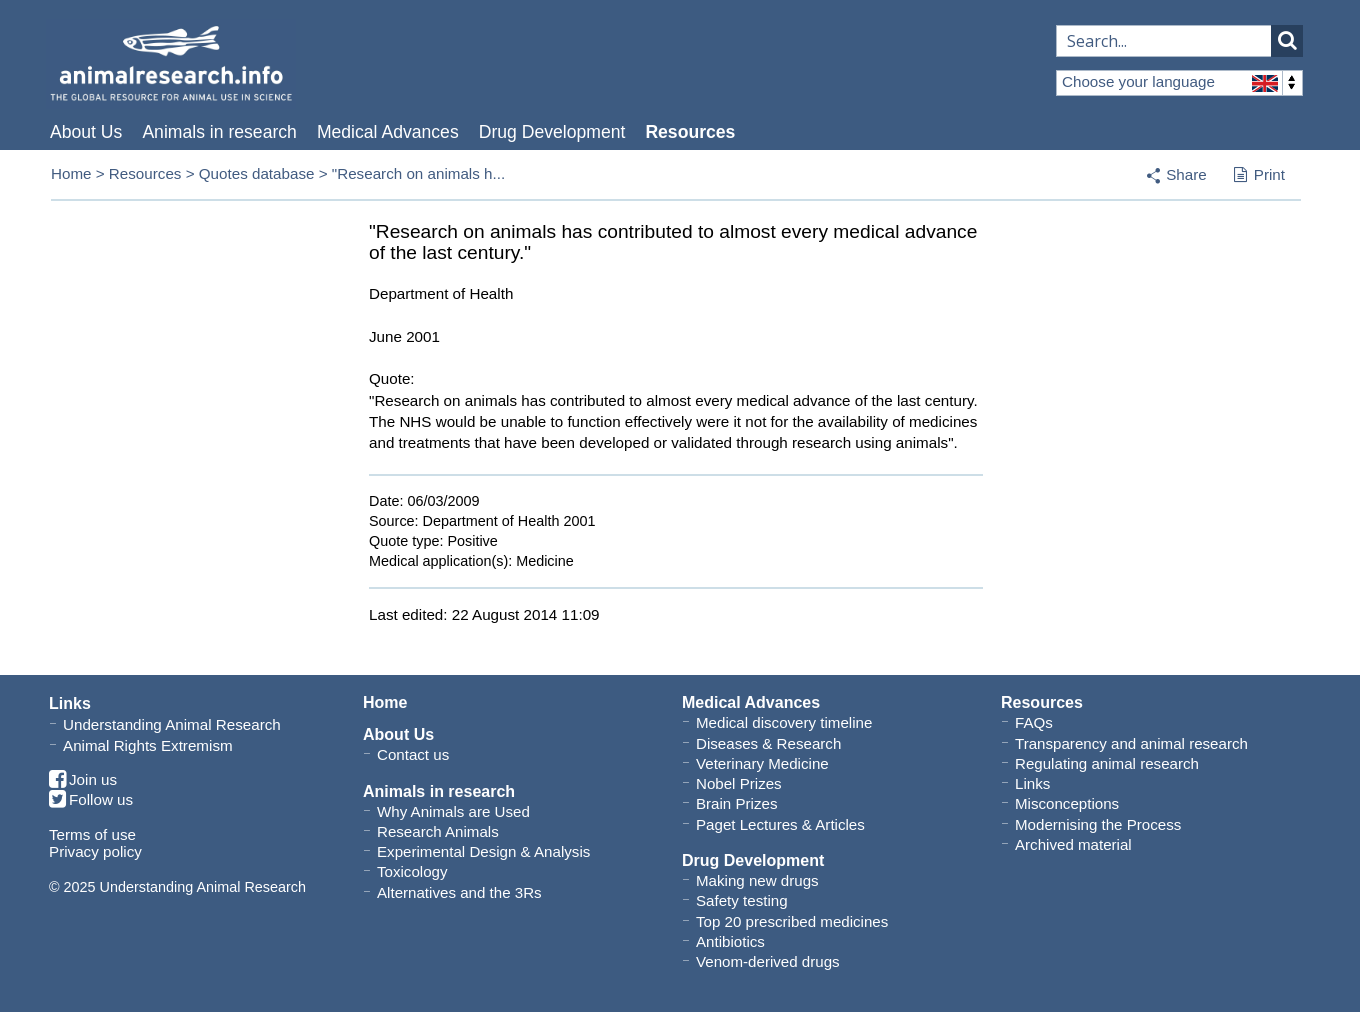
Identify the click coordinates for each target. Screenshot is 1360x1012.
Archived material (1073, 844)
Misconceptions (1067, 803)
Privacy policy (95, 851)
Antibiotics (730, 941)
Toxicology (412, 871)
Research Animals (438, 831)
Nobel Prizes (739, 783)
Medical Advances (388, 132)
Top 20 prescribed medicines (792, 921)
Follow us (91, 800)
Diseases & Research (768, 743)
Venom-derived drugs (768, 961)
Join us (83, 780)
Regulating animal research (1107, 763)
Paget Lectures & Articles (780, 824)
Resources (690, 132)
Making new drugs (757, 880)
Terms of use (92, 834)
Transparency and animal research (1131, 743)
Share (1186, 174)
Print (1259, 176)
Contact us (413, 754)
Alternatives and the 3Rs (459, 892)
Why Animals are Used (453, 811)
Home (71, 173)
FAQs (1034, 722)
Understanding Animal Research (172, 724)
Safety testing (742, 900)
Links (1032, 783)
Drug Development (552, 132)
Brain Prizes (736, 803)
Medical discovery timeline (784, 722)
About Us (86, 132)
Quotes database (257, 173)
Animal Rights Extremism (148, 745)
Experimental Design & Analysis (483, 851)
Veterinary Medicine (762, 763)
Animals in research (219, 132)
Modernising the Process (1098, 824)
